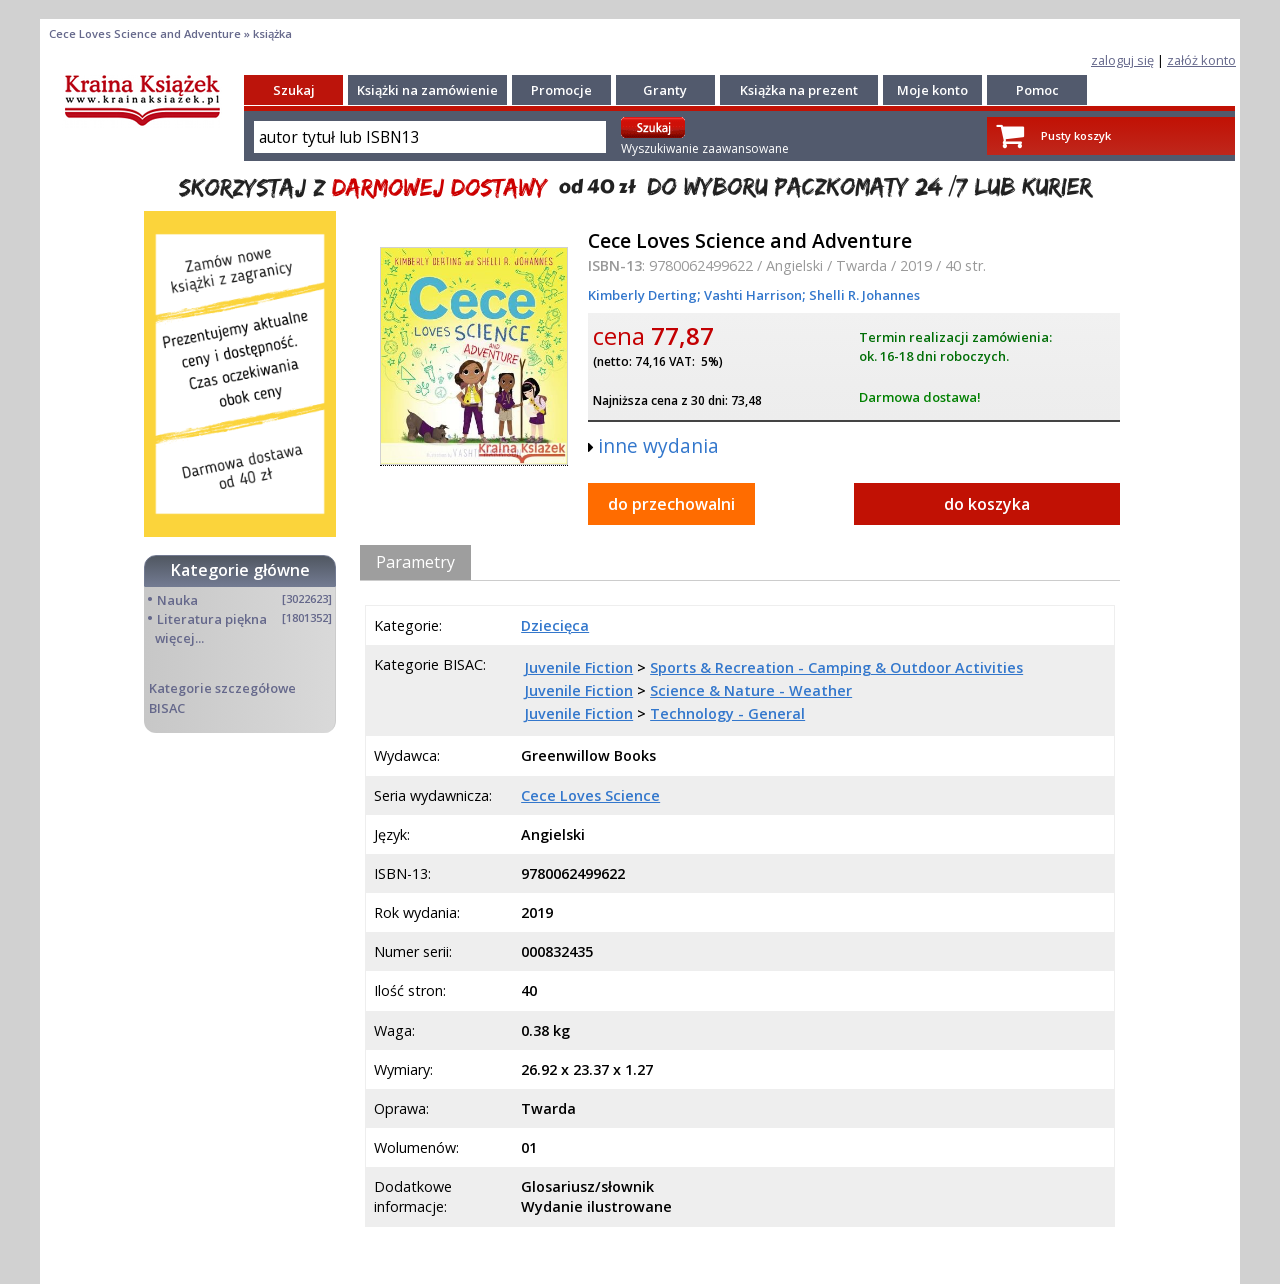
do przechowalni (671, 504)
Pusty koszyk (1076, 135)
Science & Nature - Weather (751, 690)
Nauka (177, 600)
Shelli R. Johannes (863, 295)
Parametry (415, 562)
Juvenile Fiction (578, 667)
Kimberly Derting (642, 295)
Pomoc (1037, 90)
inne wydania (658, 445)
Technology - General (727, 713)
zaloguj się (1122, 60)
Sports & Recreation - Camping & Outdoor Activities (836, 667)
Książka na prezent (799, 90)
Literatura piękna (212, 619)
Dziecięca (555, 625)
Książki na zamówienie (427, 90)
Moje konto (932, 90)
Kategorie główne (240, 570)
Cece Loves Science (590, 795)
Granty (665, 90)
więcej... (179, 638)
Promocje (561, 90)
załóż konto (1201, 60)
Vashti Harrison (751, 295)
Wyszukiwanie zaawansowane (705, 148)
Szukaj (294, 90)
